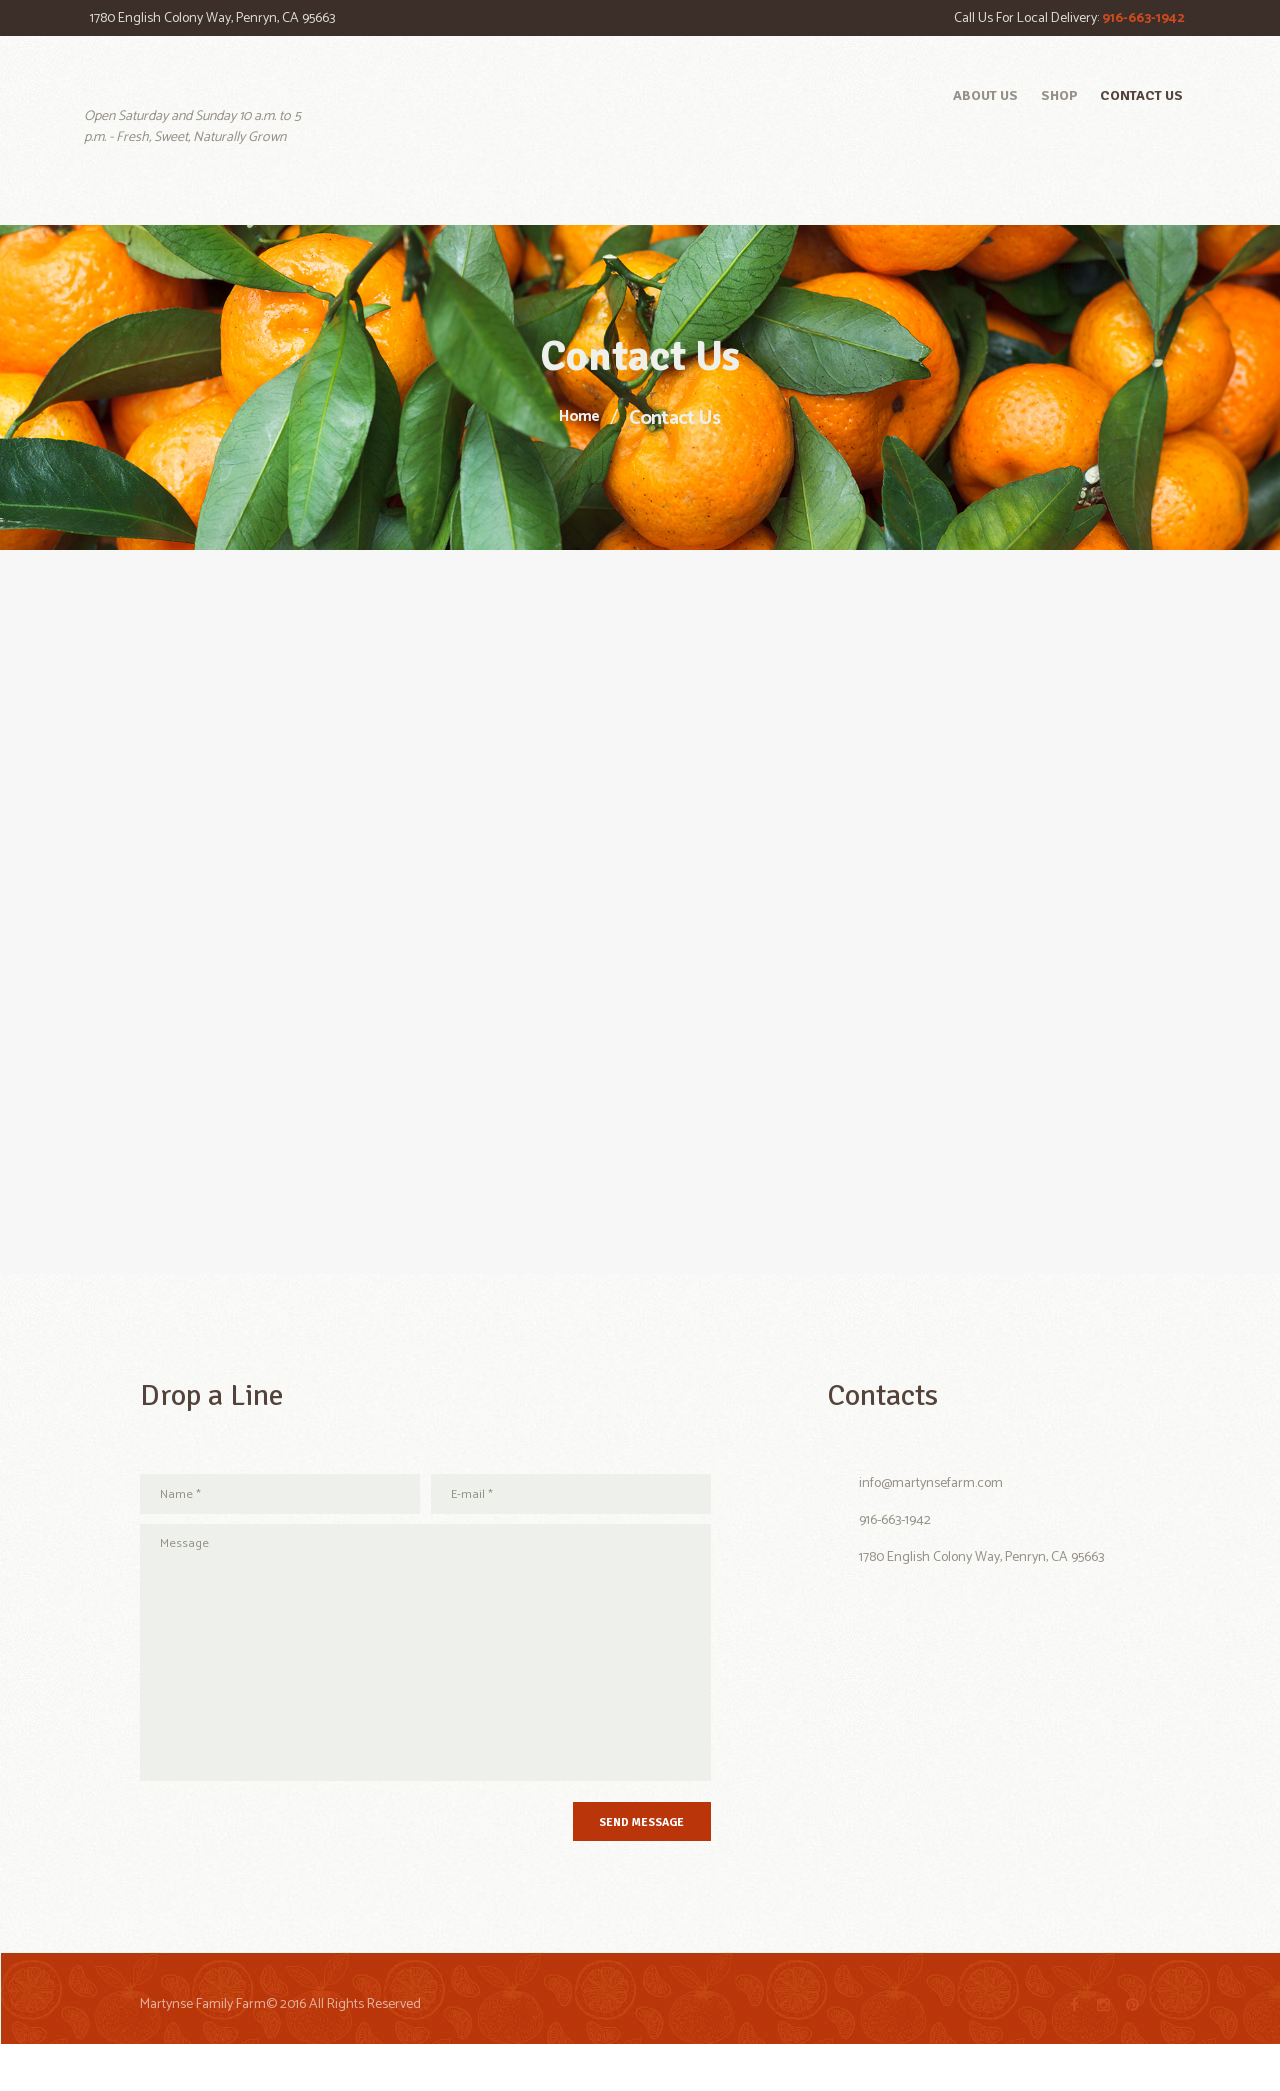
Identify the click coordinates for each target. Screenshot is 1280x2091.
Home (579, 417)
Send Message (612, 1862)
